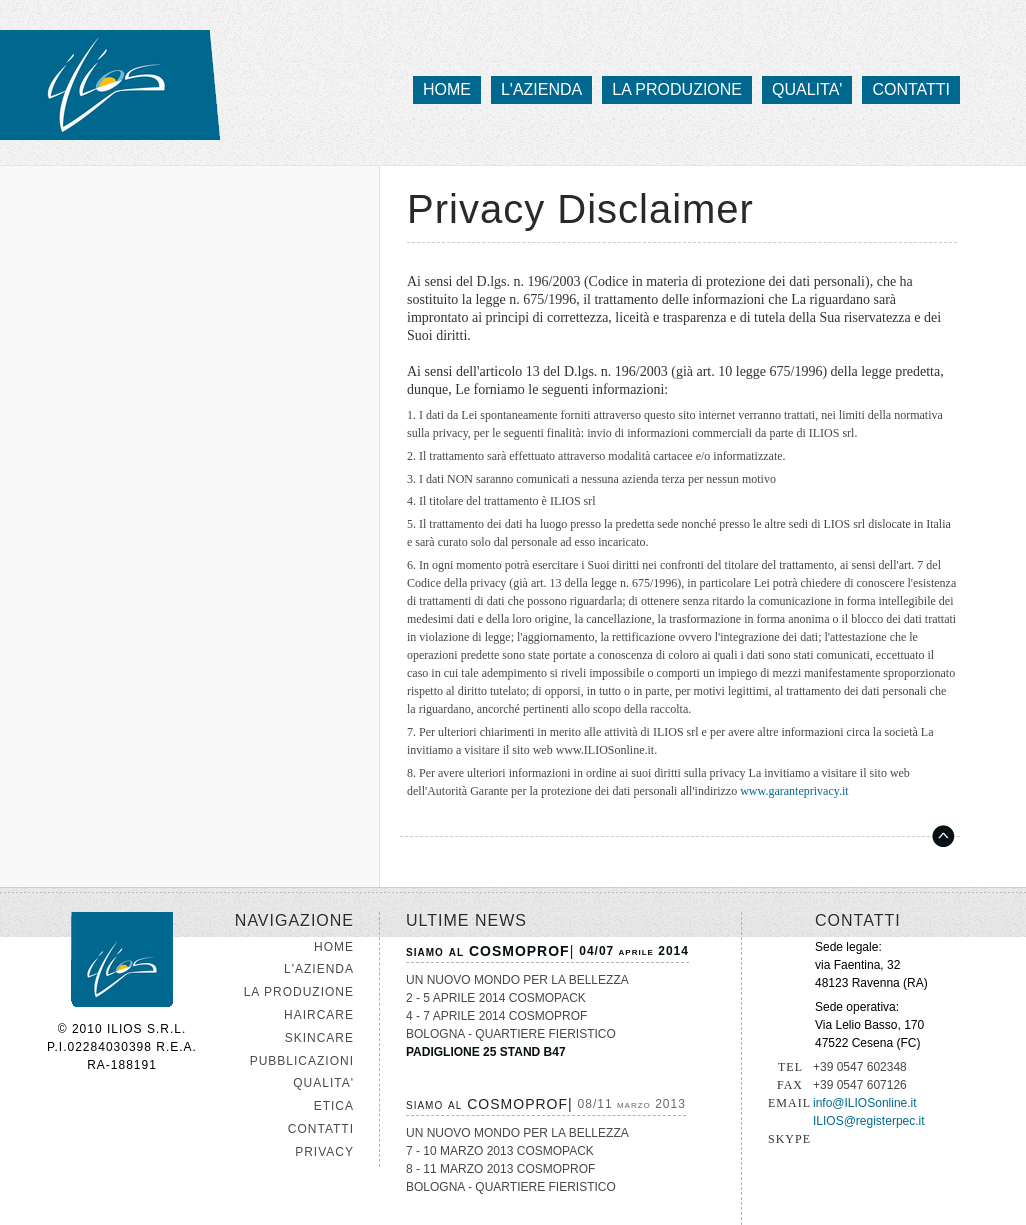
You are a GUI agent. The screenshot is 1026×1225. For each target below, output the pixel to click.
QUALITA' (323, 1083)
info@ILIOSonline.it (865, 1103)
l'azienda (541, 89)
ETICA (334, 1106)
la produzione (677, 89)
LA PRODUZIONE (299, 992)
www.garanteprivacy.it (794, 791)
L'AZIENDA (319, 969)
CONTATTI (321, 1129)
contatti (911, 89)
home (447, 89)
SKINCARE (319, 1038)
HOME (334, 947)
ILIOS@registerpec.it (869, 1121)
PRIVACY (324, 1152)
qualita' (807, 89)
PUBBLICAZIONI (302, 1061)
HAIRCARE (319, 1015)
